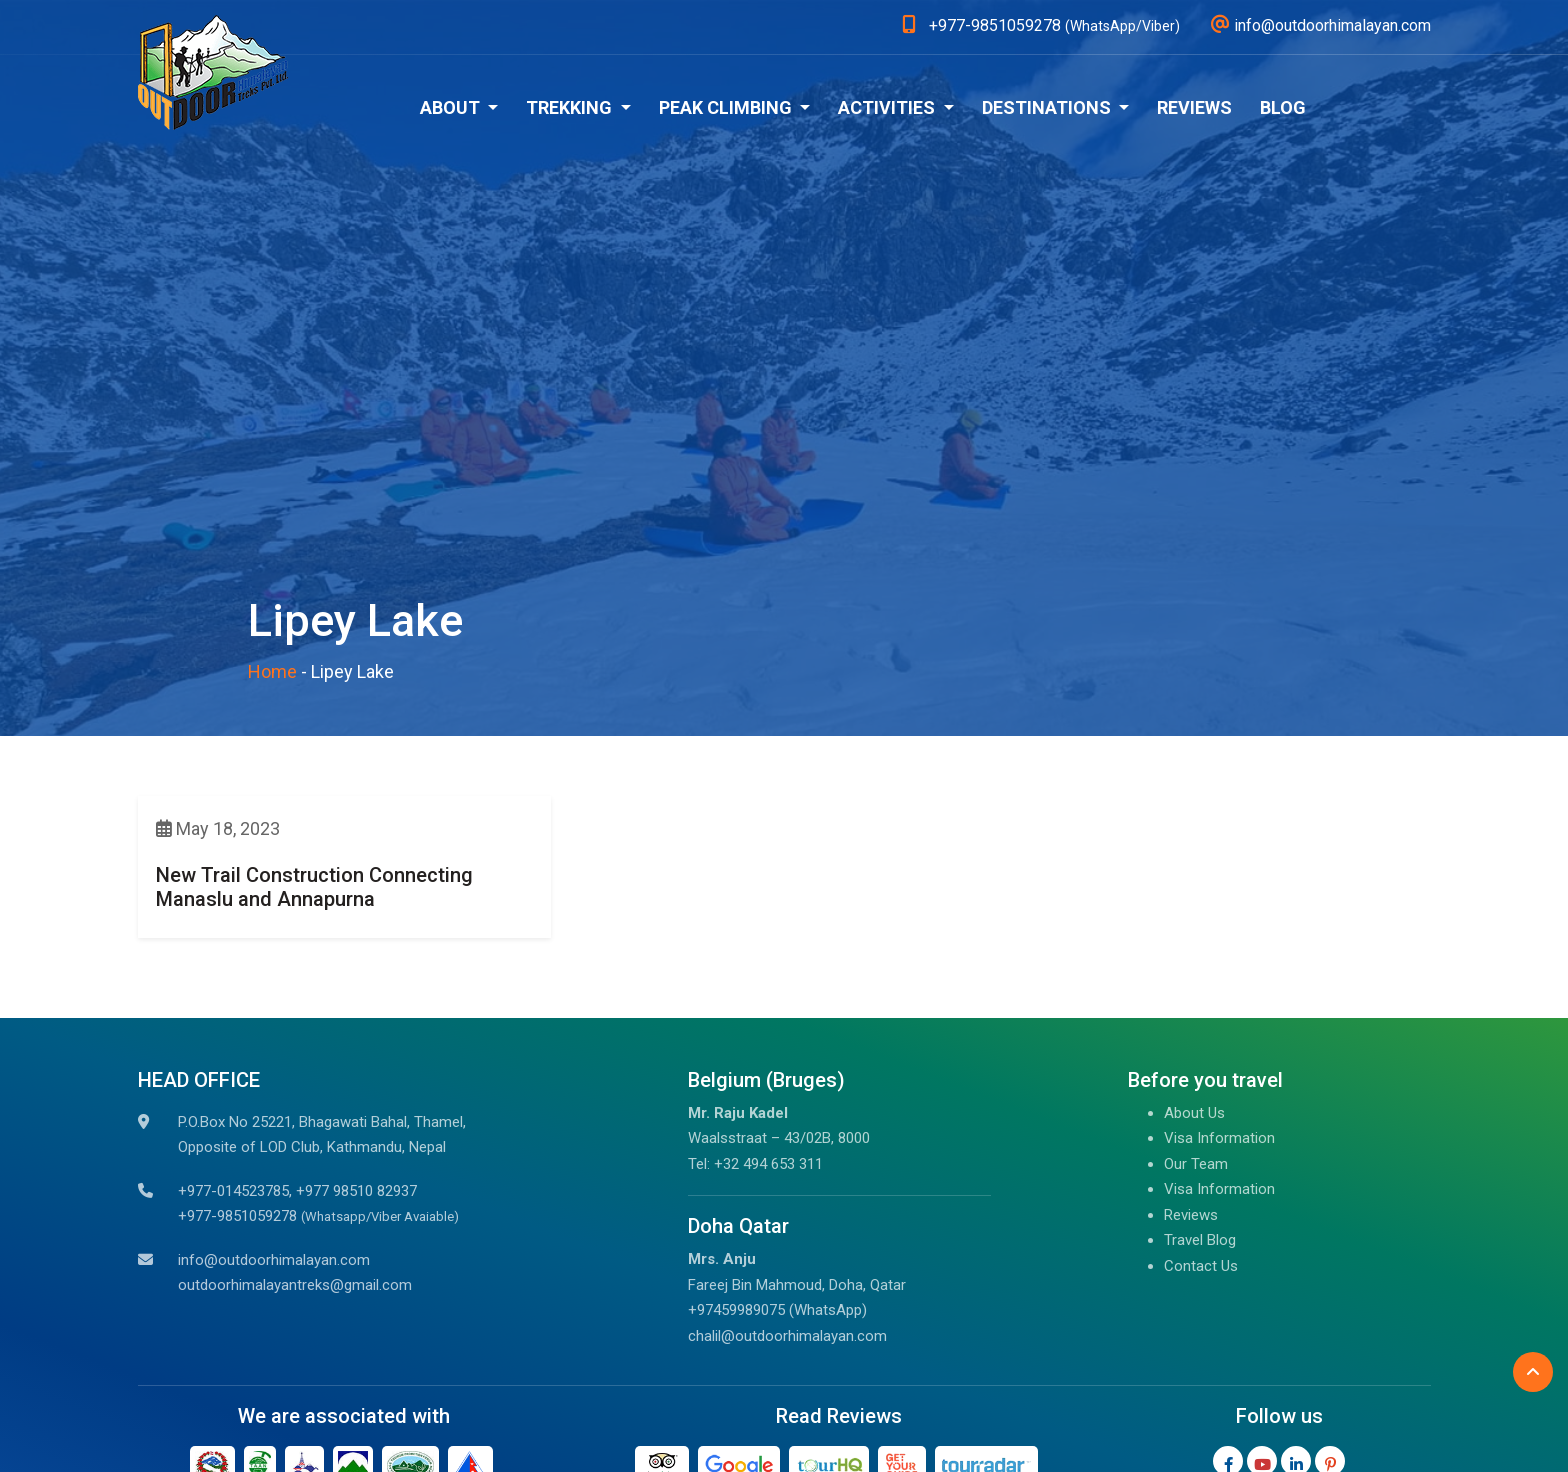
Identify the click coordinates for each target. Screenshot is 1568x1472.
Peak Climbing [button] (727, 107)
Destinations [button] (1048, 107)
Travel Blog (1200, 1240)
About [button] (452, 107)
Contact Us (1201, 1266)
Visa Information (1219, 1138)
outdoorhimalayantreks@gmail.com (295, 1285)
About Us (1194, 1113)
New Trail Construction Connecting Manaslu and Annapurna (314, 887)
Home (272, 671)
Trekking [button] (571, 107)
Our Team (1196, 1164)
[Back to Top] (1533, 1372)
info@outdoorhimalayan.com (274, 1260)
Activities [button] (888, 107)
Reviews (1194, 107)
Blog (1283, 107)
